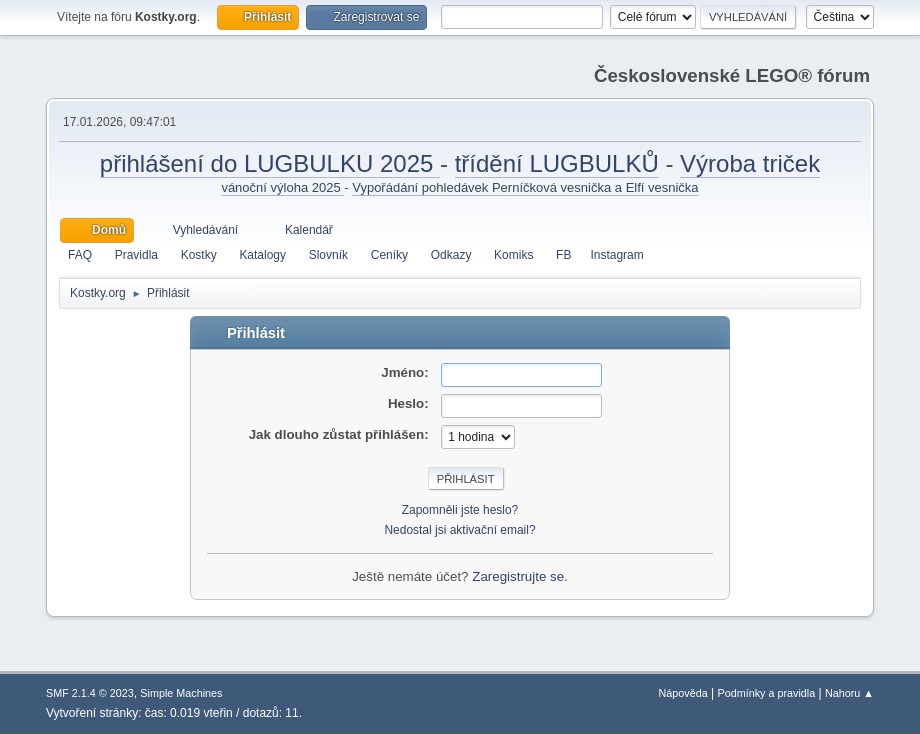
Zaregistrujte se (518, 576)
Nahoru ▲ (849, 693)
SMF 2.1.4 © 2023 (90, 693)
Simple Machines (181, 693)
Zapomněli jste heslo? (460, 510)
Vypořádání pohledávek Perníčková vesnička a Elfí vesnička (525, 187)
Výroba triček (750, 163)
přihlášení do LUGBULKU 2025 (270, 163)
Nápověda (683, 693)
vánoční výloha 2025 (282, 187)
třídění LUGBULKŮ (557, 163)
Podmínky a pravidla (767, 693)
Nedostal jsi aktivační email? (459, 530)
